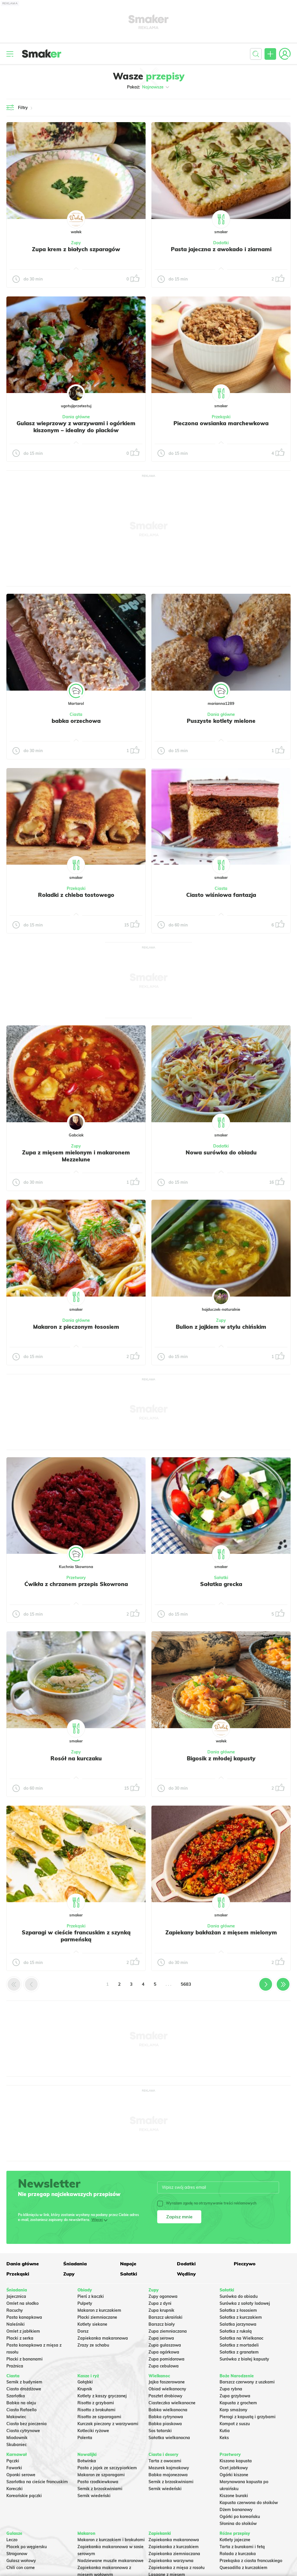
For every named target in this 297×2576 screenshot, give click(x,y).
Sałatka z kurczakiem (241, 2317)
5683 (186, 1984)
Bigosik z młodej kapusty (221, 1758)
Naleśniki (15, 2324)
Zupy (76, 242)
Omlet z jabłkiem (23, 2331)
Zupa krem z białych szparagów (76, 249)
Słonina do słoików (238, 2523)
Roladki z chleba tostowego (76, 894)
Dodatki (221, 242)
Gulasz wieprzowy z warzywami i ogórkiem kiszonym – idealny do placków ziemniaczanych (76, 430)
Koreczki (14, 2488)
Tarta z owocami (164, 2460)
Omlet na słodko (22, 2303)
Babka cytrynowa (165, 2416)
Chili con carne (20, 2567)
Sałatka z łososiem (238, 2310)
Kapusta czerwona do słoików (249, 2502)
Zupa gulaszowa (164, 2345)
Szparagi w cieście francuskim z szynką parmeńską (76, 1936)
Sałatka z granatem (239, 2352)
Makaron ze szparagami (101, 2474)
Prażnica (14, 2366)
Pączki (12, 2460)
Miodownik (17, 2437)
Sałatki (221, 1577)
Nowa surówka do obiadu (221, 1152)
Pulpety (84, 2303)
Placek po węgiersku (26, 2546)
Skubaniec (16, 2444)
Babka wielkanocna (167, 2409)
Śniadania (75, 2264)
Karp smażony (233, 2409)
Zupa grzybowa (235, 2395)
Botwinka (86, 2460)
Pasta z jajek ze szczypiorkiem (107, 2467)
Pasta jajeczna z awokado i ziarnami (221, 249)
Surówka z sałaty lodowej (245, 2303)
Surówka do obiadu (239, 2296)
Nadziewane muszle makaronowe (110, 2560)
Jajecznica (16, 2296)
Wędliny (186, 2274)
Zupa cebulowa (163, 2366)
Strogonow (16, 2553)
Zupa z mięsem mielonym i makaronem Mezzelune (76, 1156)
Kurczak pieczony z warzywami (107, 2423)
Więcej (97, 2219)
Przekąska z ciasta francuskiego (251, 2560)
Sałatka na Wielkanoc (241, 2338)
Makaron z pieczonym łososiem (76, 1326)
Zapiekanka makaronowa (102, 2338)
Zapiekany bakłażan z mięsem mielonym (221, 1932)
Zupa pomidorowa (166, 2359)
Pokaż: (148, 87)
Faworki (14, 2467)
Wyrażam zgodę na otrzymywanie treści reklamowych (206, 2203)
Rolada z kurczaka (238, 2553)
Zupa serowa (161, 2338)
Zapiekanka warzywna (170, 2560)
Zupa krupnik (161, 2310)
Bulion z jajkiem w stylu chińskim (221, 1326)
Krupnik (84, 2389)
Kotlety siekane (92, 2324)
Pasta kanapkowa (24, 2317)
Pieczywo (245, 2264)
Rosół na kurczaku (76, 1758)
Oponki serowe (20, 2474)
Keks (224, 2437)
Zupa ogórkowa (163, 2352)
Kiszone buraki (234, 2495)
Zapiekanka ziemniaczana (174, 2553)
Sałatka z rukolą (236, 2331)
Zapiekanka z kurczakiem (173, 2546)
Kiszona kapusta (236, 2460)
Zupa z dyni (159, 2303)
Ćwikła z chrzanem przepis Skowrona (76, 1584)
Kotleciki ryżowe (93, 2430)
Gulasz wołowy (21, 2560)
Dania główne (76, 416)
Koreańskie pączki (24, 2495)
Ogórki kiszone (234, 2474)
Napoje (128, 2264)
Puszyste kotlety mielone (221, 720)
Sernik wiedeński (94, 2495)
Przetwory (76, 1577)
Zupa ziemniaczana (167, 2331)
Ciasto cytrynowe (23, 2430)
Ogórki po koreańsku (240, 2516)
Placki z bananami (24, 2359)
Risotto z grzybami (95, 2402)
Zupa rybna (231, 2389)
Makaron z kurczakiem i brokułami (111, 2539)
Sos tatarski (160, 2430)
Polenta (84, 2437)
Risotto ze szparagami (99, 2416)
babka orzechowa (76, 720)
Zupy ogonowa (163, 2296)
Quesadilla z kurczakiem (243, 2567)
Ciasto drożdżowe (23, 2389)
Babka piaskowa (165, 2423)
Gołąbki (85, 2382)
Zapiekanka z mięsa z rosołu (176, 2567)
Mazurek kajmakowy (168, 2467)
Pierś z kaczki (90, 2296)
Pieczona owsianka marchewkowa (221, 423)
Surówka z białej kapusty (244, 2359)
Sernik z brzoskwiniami (99, 2488)
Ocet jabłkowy (234, 2467)
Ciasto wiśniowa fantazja (221, 894)
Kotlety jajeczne (235, 2539)
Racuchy (14, 2310)
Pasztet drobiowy (165, 2395)
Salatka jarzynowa (238, 2324)
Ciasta (76, 714)
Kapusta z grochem (238, 2402)
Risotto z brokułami (96, 2409)
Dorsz (82, 2331)
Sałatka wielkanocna (169, 2437)
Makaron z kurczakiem (99, 2310)
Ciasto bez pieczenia (26, 2423)
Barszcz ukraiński (165, 2317)
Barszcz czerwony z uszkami (247, 2382)
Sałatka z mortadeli (239, 2345)
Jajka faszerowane (166, 2382)
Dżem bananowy (236, 2509)
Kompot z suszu (235, 2423)
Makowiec (16, 2416)
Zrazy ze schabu (93, 2345)
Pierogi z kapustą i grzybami (248, 2416)
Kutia (225, 2430)
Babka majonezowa (168, 2474)
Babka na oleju (21, 2402)
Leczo (11, 2539)
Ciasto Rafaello (21, 2409)
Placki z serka (19, 2338)
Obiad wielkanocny (167, 2389)
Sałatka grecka (221, 1584)
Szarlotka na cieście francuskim (37, 2481)
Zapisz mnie (179, 2217)
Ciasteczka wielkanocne (171, 2402)
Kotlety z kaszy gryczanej (102, 2395)
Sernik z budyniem (24, 2382)
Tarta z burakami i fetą (242, 2546)
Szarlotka (15, 2395)
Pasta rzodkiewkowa (97, 2481)
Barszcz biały (161, 2324)
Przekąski (221, 416)
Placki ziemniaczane (97, 2317)
